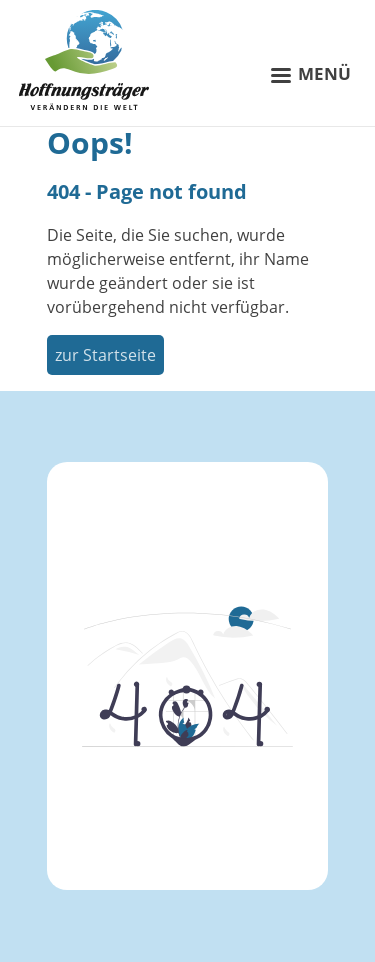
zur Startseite (105, 355)
